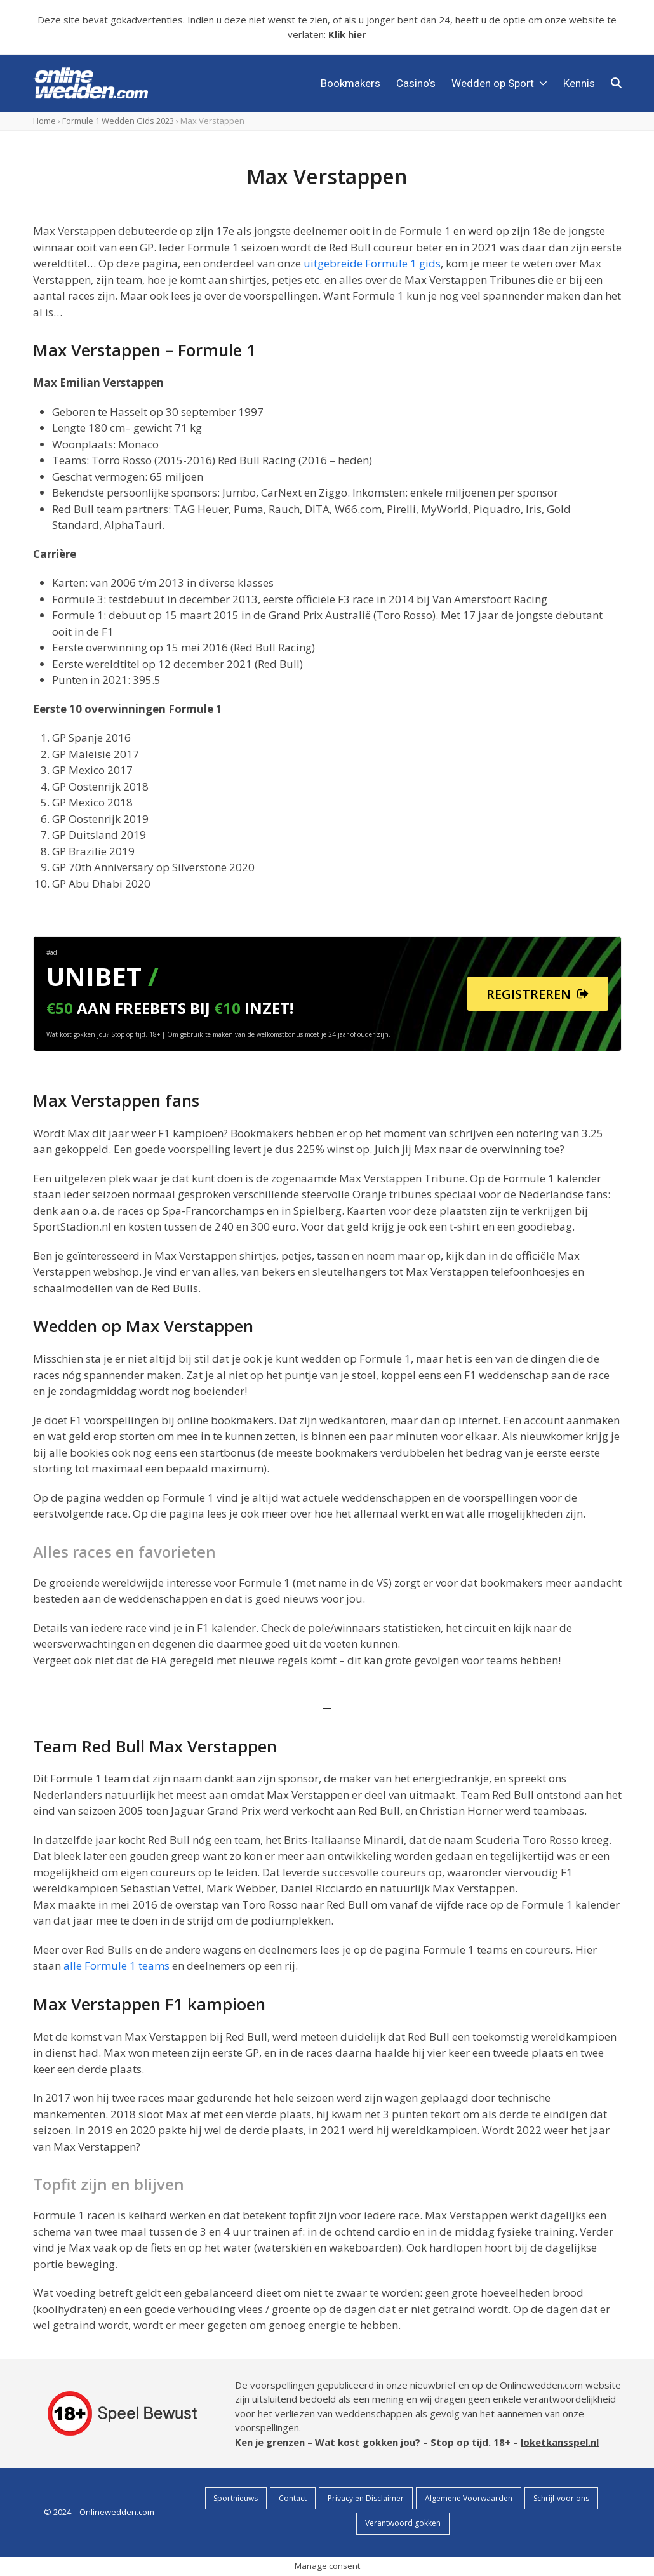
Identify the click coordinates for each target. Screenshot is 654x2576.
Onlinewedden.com (116, 2512)
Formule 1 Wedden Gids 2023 (118, 120)
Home (44, 120)
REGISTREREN (537, 994)
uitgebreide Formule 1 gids (372, 263)
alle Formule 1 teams (116, 1965)
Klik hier (347, 34)
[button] (616, 83)
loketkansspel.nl (560, 2442)
